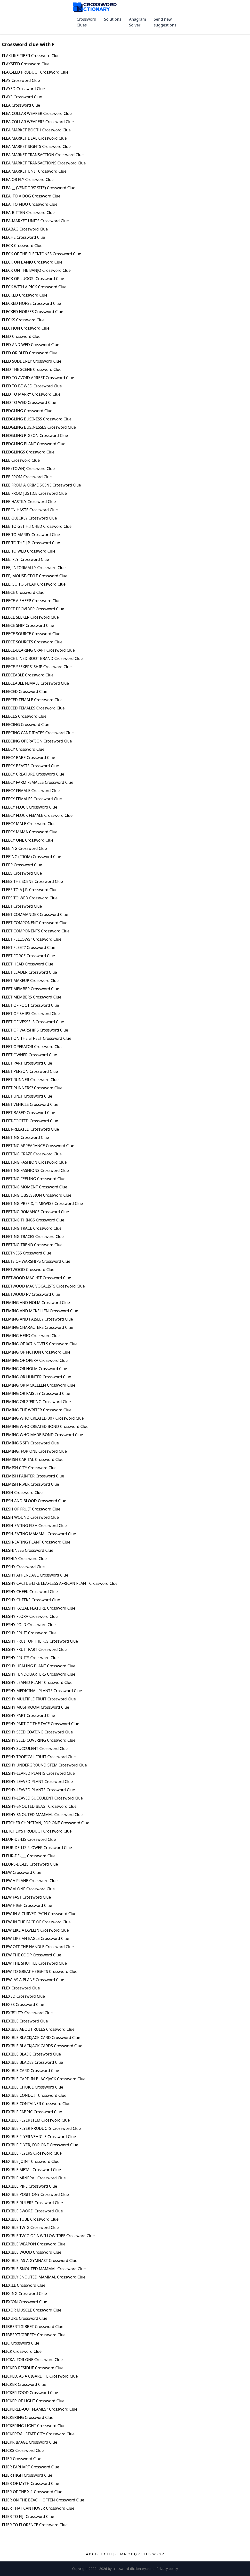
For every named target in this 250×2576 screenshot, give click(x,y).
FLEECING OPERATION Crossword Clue (37, 741)
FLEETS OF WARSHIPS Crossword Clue (36, 1261)
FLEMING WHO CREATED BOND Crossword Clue (45, 1426)
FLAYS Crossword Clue (22, 97)
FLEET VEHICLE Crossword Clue (30, 1104)
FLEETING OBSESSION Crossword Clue (36, 1195)
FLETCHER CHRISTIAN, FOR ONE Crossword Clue (45, 1822)
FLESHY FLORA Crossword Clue (30, 1616)
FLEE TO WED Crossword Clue (29, 551)
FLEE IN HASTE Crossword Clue (30, 509)
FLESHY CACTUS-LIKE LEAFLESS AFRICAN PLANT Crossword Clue (60, 1583)
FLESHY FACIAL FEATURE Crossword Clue (38, 1608)
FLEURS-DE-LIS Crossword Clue (30, 1864)
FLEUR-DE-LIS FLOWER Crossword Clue (37, 1847)
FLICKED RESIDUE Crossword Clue (32, 2368)
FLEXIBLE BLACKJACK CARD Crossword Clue (41, 2037)
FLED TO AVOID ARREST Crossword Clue (38, 377)
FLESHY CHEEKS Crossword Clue (31, 1600)
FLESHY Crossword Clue (23, 1566)
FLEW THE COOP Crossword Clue (31, 1955)
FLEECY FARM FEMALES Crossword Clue (37, 782)
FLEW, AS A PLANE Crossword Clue (33, 1979)
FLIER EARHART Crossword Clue (30, 2467)
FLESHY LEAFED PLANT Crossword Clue (37, 1682)
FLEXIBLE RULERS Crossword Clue (32, 2202)
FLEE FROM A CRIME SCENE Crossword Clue (41, 485)
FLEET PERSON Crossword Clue (30, 1071)
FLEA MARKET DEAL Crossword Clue (34, 138)
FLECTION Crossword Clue (25, 328)
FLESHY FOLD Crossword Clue (29, 1624)
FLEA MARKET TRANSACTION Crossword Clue (43, 154)
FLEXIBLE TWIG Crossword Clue (30, 2227)
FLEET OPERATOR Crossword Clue (32, 1046)
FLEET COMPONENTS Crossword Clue (36, 931)
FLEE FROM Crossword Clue (27, 476)
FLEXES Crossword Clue (23, 2004)
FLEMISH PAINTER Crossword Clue (33, 1476)
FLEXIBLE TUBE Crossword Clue (30, 2219)
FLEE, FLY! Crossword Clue (25, 559)
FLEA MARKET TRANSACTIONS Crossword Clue (44, 163)
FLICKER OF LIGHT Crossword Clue (33, 2401)
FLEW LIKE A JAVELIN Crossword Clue (35, 1930)
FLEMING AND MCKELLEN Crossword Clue (40, 1311)
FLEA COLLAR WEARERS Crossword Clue (38, 121)
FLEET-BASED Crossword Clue (28, 1112)
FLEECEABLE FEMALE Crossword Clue (35, 683)
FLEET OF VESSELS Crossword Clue (33, 1021)
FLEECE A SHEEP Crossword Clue (31, 600)
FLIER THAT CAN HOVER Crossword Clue (38, 2508)
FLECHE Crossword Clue (23, 237)
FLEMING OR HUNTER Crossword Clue (36, 1377)
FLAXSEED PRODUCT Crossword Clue (35, 72)
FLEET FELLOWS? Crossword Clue (31, 939)
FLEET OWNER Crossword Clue (29, 1055)
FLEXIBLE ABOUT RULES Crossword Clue (38, 2029)
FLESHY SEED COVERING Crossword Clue (38, 1740)
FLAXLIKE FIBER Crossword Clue (30, 55)
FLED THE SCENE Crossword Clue (31, 369)
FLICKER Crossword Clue (24, 2384)
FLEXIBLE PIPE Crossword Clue (29, 2186)
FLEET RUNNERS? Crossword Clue (32, 1088)
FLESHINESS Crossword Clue (27, 1550)
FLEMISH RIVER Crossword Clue (30, 1484)
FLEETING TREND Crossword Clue (32, 1244)
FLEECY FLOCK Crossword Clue (29, 807)
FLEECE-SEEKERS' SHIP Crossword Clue (37, 666)
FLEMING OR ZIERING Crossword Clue (36, 1401)
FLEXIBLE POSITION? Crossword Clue (35, 2194)
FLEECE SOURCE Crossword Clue (31, 633)
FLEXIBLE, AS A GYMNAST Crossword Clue (39, 2260)
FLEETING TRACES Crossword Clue (33, 1236)
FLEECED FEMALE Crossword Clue (32, 699)
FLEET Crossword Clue (22, 906)
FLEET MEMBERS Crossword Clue (31, 997)
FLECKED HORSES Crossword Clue (32, 311)
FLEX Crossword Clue (21, 1988)
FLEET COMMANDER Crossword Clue (35, 914)
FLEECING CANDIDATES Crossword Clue (38, 732)
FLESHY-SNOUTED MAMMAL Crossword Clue (42, 1814)
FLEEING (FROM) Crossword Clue (31, 856)
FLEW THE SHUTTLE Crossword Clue (34, 1963)
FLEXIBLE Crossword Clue (25, 2021)
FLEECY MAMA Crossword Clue (29, 832)
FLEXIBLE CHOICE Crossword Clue (32, 2087)
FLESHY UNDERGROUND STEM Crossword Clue (44, 1765)
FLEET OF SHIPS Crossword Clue (31, 1013)
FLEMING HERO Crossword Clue (31, 1335)
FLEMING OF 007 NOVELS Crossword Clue (40, 1344)
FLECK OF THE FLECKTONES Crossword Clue (41, 253)
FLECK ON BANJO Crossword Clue (32, 262)
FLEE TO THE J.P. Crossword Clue (31, 543)
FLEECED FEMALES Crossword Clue (33, 708)
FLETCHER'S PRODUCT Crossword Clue (37, 1831)
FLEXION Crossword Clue (24, 2301)
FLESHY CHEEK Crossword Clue (30, 1591)
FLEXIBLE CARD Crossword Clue (30, 2070)
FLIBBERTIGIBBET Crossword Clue (32, 2326)
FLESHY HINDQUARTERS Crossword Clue (38, 1674)
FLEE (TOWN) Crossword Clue (28, 468)
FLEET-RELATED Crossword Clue (30, 1129)
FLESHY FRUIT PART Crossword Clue (34, 1649)
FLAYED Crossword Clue (23, 88)
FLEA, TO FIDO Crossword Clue (29, 204)
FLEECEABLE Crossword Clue (28, 675)
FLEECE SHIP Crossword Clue (28, 625)
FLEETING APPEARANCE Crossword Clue (38, 1145)
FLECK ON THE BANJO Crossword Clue (36, 270)
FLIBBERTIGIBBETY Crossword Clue (33, 2334)
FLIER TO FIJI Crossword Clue (28, 2516)
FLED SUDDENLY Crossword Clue (31, 361)
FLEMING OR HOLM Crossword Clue (34, 1368)
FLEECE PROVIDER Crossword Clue (33, 609)
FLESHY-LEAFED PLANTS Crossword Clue (38, 1773)
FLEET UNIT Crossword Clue (27, 1096)
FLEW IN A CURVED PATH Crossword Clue (39, 1913)
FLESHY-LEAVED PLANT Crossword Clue (37, 1781)
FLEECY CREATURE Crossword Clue (33, 774)
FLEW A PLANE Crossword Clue (30, 1880)
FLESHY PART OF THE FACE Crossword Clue (40, 1723)
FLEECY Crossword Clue (23, 749)
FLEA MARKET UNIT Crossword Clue (34, 171)
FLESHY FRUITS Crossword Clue (30, 1657)
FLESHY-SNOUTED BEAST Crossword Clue (39, 1806)
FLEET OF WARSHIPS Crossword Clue (35, 1030)
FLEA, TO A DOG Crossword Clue (31, 196)
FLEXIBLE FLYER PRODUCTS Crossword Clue (41, 2128)
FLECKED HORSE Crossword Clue (31, 303)
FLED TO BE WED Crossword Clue (32, 386)
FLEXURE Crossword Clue (24, 2318)
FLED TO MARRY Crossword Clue (31, 394)
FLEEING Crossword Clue (24, 848)
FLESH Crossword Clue (22, 1492)
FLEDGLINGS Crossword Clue (28, 452)
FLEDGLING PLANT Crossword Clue (33, 443)
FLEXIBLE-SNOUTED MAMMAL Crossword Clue (44, 2268)
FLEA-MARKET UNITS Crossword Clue (35, 220)
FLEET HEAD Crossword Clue (27, 964)
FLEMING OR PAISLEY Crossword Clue (36, 1393)
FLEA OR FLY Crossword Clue (28, 179)
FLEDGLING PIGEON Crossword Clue (35, 435)
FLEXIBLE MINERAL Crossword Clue (34, 2178)
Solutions (112, 19)
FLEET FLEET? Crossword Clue (28, 947)
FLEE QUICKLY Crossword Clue (29, 518)
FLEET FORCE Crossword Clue (28, 955)
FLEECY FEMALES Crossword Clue (32, 799)
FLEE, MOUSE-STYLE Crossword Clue (34, 576)
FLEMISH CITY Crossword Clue (29, 1467)
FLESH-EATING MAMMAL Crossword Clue (39, 1533)
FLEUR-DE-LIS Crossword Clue (29, 1839)
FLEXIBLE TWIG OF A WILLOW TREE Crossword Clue (48, 2235)
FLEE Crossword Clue (21, 460)
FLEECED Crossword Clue (24, 691)
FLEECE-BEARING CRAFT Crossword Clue (38, 650)
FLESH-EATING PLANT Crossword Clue (36, 1542)
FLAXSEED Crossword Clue (25, 64)
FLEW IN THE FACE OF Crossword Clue (36, 1922)
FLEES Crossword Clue (22, 873)
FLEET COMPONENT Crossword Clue (34, 922)
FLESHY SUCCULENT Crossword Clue (35, 1748)
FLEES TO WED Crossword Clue (29, 898)
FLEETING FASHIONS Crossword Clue (35, 1170)
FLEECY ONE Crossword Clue (28, 840)
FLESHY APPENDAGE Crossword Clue (35, 1575)
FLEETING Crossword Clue (25, 1137)
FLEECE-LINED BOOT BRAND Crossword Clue (42, 658)
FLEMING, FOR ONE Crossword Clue (34, 1451)
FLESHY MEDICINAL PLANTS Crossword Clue (42, 1690)
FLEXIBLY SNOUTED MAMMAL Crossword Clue (43, 2277)
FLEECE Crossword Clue (23, 592)
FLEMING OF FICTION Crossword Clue (36, 1352)
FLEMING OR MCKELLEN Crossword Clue (38, 1385)
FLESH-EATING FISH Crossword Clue (34, 1525)
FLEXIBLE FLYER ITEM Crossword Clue (36, 2120)
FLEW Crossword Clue (21, 1872)
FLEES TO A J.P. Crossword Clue (29, 889)
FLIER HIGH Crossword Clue (27, 2475)
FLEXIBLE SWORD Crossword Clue (32, 2211)
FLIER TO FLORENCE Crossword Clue (35, 2524)
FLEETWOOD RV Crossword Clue (31, 1294)
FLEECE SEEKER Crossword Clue (30, 617)
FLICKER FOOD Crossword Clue (30, 2392)
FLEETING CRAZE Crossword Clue (32, 1154)
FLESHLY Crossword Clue (24, 1558)
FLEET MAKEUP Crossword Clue (30, 980)
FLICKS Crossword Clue (23, 2450)
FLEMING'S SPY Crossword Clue (30, 1443)
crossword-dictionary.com (133, 2568)
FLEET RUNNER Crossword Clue (30, 1079)
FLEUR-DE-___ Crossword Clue (29, 1856)
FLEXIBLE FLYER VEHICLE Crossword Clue (39, 2136)
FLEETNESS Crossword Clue (26, 1253)
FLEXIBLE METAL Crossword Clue (31, 2169)
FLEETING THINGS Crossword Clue (33, 1220)
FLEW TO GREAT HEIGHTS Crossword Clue (39, 1971)
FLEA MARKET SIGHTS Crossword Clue (36, 146)
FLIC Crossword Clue (20, 2343)
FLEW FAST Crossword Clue (26, 1897)
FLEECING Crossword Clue (25, 724)
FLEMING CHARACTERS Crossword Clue (37, 1327)
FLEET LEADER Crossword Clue (29, 972)
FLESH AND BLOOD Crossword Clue (34, 1500)
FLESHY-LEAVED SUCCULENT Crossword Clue (42, 1798)
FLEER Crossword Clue (22, 865)
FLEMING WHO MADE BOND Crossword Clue (42, 1434)
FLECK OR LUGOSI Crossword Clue (33, 278)
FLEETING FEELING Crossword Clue (33, 1178)
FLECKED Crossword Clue (24, 295)
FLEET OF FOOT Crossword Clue (30, 1005)
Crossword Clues (86, 22)
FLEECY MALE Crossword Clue (29, 823)
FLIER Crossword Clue (21, 2458)
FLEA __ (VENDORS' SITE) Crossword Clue (38, 187)
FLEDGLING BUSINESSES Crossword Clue (39, 427)
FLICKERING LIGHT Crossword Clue (33, 2425)
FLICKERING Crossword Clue (27, 2417)
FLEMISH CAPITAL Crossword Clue (32, 1459)
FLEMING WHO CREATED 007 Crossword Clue (43, 1418)
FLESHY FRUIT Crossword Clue (29, 1633)
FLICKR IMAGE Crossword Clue (29, 2442)
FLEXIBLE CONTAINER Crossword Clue (36, 2103)
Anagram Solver (137, 22)
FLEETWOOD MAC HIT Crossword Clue (36, 1277)
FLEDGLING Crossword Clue (27, 410)
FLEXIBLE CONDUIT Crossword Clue (34, 2095)
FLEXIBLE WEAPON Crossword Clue (33, 2244)
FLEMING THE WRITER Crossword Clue (37, 1410)
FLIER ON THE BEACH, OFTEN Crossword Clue (43, 2500)
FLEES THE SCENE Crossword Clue (32, 881)
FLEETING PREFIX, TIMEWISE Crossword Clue (42, 1203)
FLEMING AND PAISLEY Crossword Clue (37, 1319)
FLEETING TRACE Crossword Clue (32, 1228)
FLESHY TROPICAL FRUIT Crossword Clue (39, 1756)
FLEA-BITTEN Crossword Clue (28, 212)
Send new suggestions (165, 22)
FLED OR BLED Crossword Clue (29, 353)
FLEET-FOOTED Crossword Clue (30, 1121)
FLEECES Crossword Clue (24, 716)
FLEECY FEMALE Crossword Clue (31, 790)
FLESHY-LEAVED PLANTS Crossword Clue (38, 1789)
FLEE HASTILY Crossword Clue (29, 501)
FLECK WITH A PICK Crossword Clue (34, 287)
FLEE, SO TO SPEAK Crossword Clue (33, 584)
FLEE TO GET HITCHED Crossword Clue (37, 526)
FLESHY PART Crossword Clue (28, 1715)
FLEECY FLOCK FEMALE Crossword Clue (37, 815)
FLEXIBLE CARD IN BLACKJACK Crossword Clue (43, 2078)
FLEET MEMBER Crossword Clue (30, 988)
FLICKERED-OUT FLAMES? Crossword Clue (39, 2409)
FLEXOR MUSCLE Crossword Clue (31, 2310)
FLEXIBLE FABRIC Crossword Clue (32, 2112)
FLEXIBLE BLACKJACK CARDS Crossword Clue (42, 2045)
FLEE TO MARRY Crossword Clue (31, 534)
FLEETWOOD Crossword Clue (28, 1269)
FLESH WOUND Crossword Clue (30, 1517)
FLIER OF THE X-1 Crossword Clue (32, 2491)
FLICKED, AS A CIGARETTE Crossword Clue (40, 2376)
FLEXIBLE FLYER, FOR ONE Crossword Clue (40, 2145)
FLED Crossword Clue (21, 336)
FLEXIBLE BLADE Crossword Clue (31, 2054)
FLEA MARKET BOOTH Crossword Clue (36, 130)
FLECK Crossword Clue (22, 245)
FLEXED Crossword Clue (23, 1996)
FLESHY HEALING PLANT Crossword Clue (38, 1666)
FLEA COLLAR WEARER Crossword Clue (37, 113)
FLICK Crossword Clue (21, 2351)
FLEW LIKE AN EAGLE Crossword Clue (35, 1938)
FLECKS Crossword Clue (23, 320)
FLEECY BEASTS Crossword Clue (30, 765)
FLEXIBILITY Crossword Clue (27, 2012)
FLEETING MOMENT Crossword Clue (34, 1187)
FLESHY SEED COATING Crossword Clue (37, 1732)
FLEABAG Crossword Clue (25, 229)
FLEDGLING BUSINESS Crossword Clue (37, 419)
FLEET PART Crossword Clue (27, 1063)
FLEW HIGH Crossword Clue (27, 1905)
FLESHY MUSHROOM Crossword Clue (35, 1707)
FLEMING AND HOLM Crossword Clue (36, 1302)
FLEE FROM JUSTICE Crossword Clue (34, 493)
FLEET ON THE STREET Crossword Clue (36, 1038)
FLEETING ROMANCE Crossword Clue (35, 1211)
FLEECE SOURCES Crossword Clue (32, 642)
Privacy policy (167, 2568)
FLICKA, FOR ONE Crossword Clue (32, 2359)
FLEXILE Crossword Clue (23, 2285)
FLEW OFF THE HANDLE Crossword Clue (38, 1946)
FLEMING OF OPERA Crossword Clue (35, 1360)
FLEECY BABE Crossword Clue (28, 757)
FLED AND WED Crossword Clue (30, 344)
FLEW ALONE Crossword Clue (28, 1889)
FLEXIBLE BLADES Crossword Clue (32, 2062)
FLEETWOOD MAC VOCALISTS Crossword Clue (43, 1286)
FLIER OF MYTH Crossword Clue (30, 2483)
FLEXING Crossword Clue (24, 2293)
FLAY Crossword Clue (21, 80)
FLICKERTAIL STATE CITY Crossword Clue (38, 2434)
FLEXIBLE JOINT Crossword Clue (30, 2161)
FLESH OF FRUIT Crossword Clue (31, 1509)
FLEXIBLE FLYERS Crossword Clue (32, 2153)
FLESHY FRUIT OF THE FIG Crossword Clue (40, 1641)
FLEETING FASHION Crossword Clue (34, 1162)
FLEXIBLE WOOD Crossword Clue (31, 2252)
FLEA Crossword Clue (21, 105)
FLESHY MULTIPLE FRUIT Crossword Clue (39, 1699)
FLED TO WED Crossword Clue (29, 402)
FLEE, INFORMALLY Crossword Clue (34, 567)
